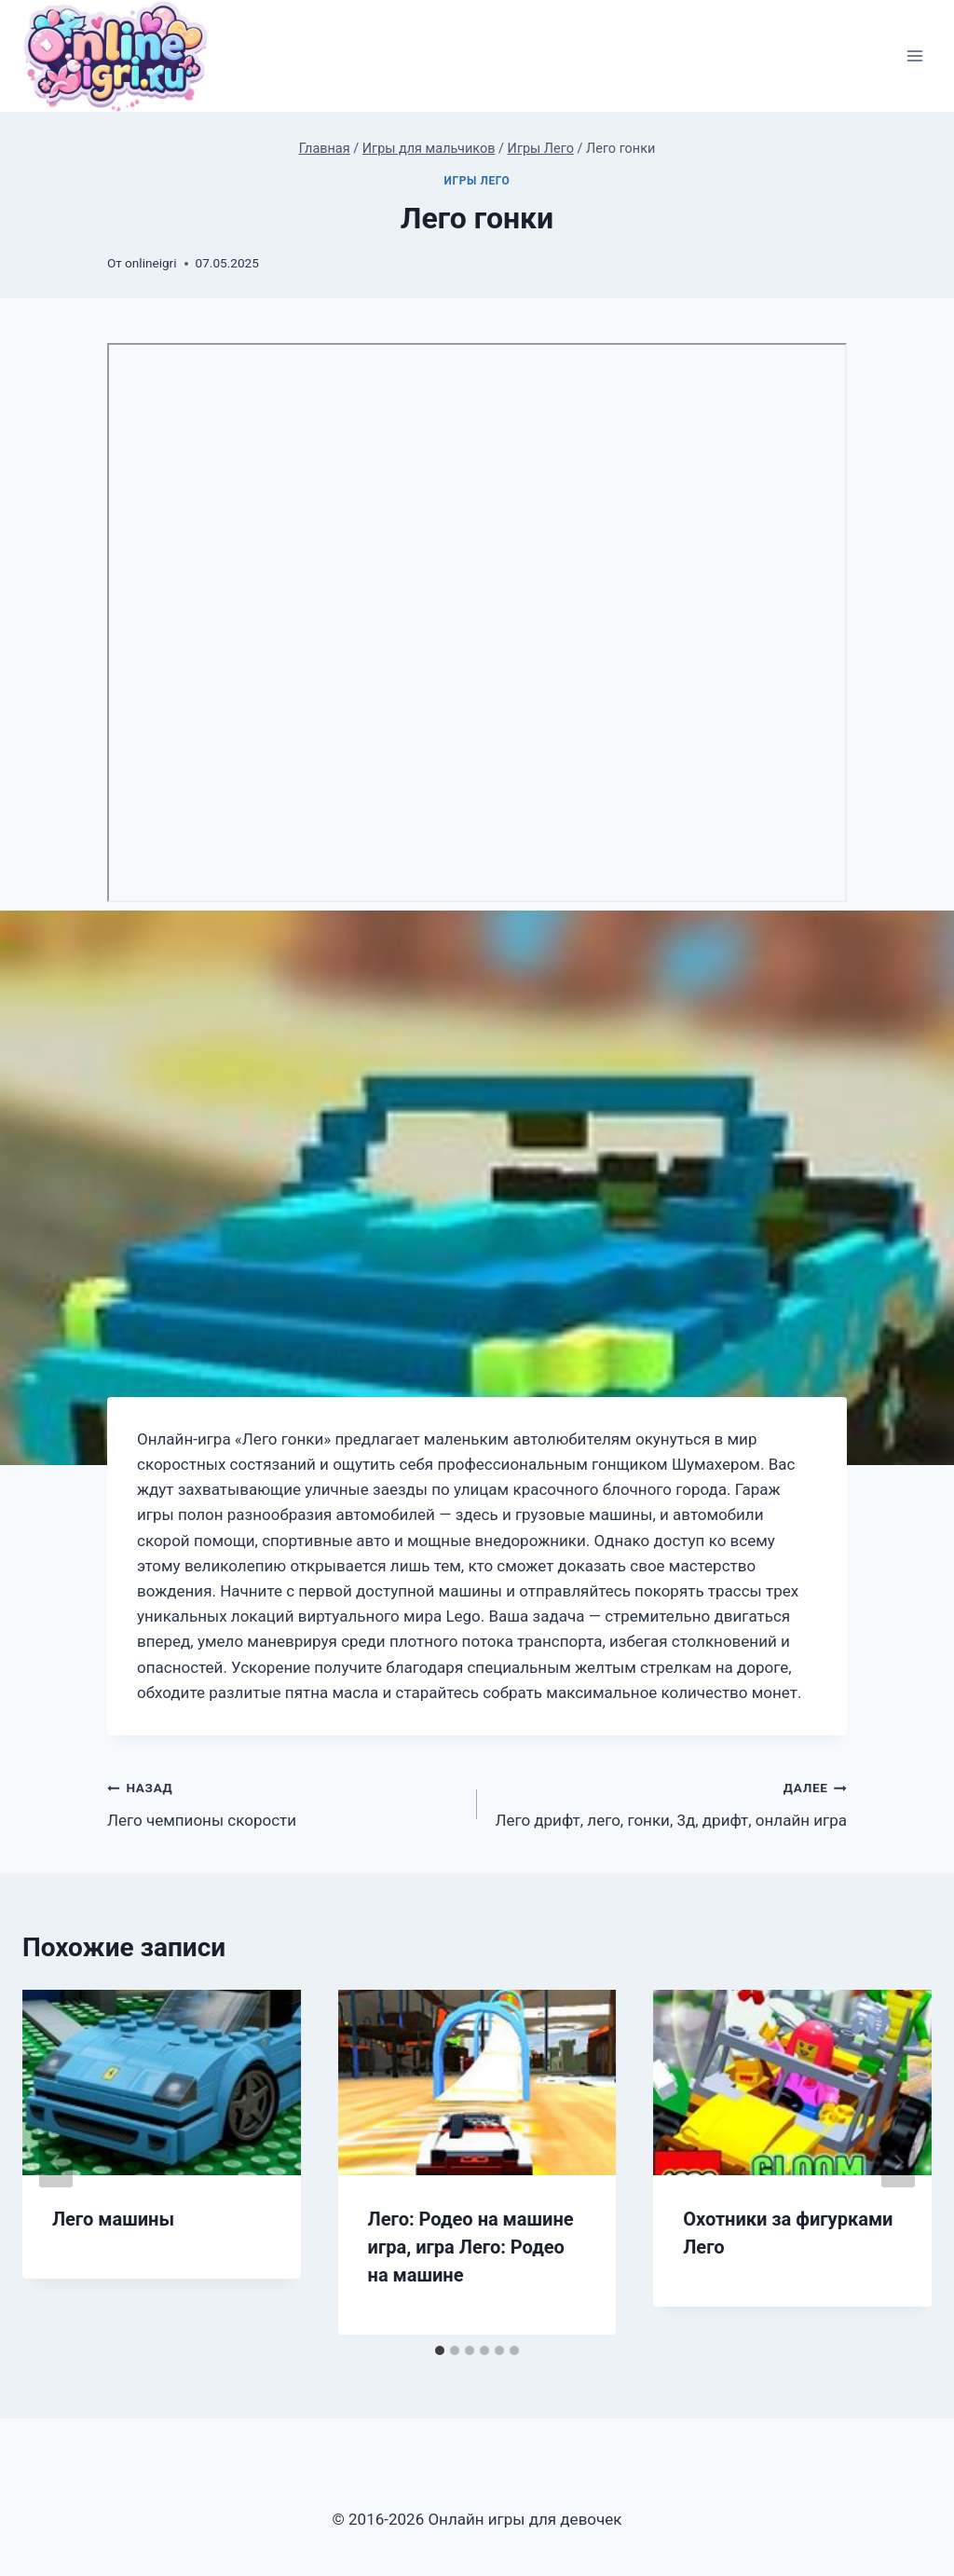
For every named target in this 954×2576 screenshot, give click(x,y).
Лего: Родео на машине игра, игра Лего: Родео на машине (471, 2247)
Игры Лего (477, 180)
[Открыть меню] (914, 56)
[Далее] (898, 2162)
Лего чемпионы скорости (284, 1801)
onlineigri (150, 262)
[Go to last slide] (56, 2162)
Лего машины (113, 2219)
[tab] (439, 2350)
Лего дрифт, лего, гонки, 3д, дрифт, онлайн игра (670, 1801)
